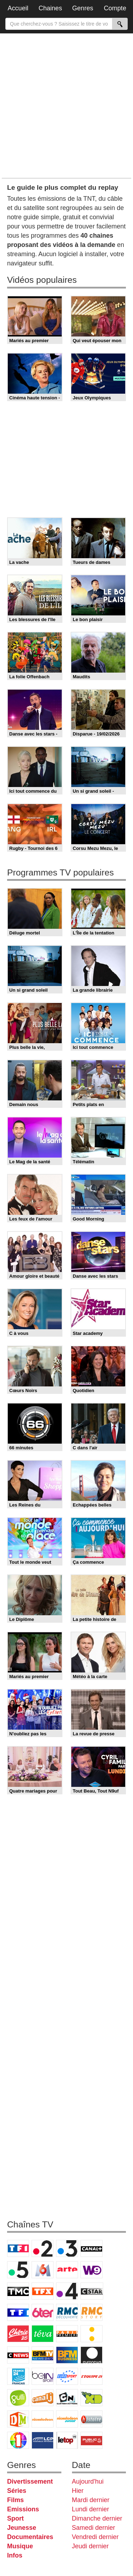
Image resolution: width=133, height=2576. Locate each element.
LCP (43, 2440)
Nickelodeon (43, 2418)
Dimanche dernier (97, 2518)
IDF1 (18, 2440)
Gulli (18, 2397)
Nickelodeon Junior (67, 2418)
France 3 (67, 2248)
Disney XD (91, 2397)
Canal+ (91, 2248)
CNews (18, 2355)
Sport (15, 2518)
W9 (91, 2269)
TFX (43, 2291)
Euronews (91, 2355)
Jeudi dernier (90, 2546)
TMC (18, 2291)
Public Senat (91, 2440)
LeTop (67, 2440)
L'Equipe (91, 2376)
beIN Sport (43, 2376)
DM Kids (18, 2418)
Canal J (43, 2397)
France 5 (18, 2269)
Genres (82, 8)
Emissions (23, 2509)
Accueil (18, 8)
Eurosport (67, 2376)
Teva (43, 2333)
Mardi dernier (91, 2500)
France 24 (18, 2376)
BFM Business (67, 2355)
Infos (14, 2555)
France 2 (43, 2248)
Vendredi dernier (95, 2536)
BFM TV (43, 2355)
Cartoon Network (67, 2397)
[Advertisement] (66, 105)
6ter (43, 2312)
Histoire (91, 2418)
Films (15, 2500)
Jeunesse (21, 2527)
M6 (43, 2269)
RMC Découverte (67, 2312)
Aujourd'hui (88, 2481)
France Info (91, 2333)
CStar (92, 2291)
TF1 (18, 2248)
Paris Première (67, 2333)
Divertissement (30, 2481)
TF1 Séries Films (18, 2312)
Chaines (50, 8)
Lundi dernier (90, 2509)
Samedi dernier (93, 2527)
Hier (78, 2490)
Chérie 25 (18, 2333)
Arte (67, 2269)
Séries (16, 2490)
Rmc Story (91, 2312)
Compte (115, 8)
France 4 (67, 2291)
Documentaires (30, 2536)
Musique (20, 2546)
